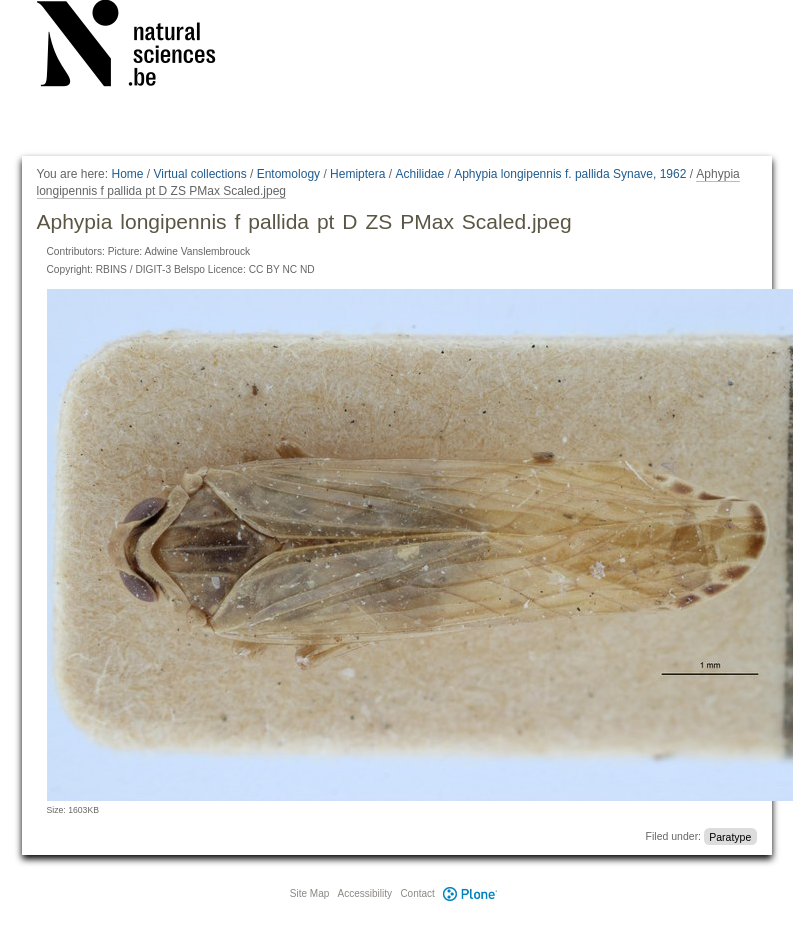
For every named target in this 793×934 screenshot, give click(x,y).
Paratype (730, 836)
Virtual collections (200, 174)
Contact (417, 893)
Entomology (288, 174)
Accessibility (365, 893)
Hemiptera (357, 174)
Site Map (309, 893)
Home (127, 174)
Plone (471, 893)
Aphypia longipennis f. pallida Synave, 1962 (570, 174)
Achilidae (419, 174)
